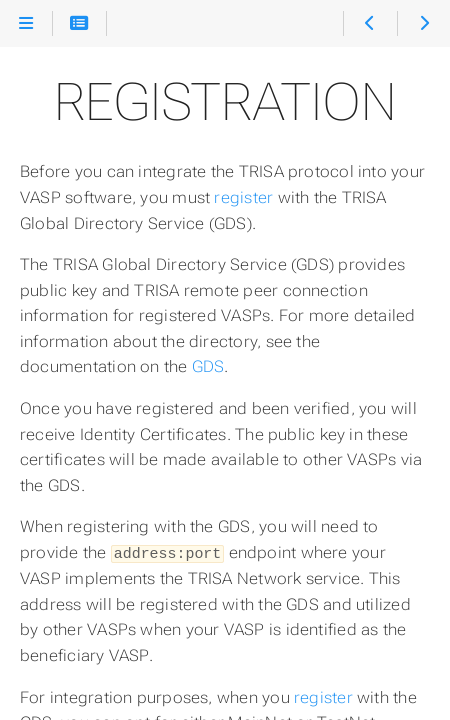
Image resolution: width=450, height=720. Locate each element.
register (243, 197)
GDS (208, 366)
